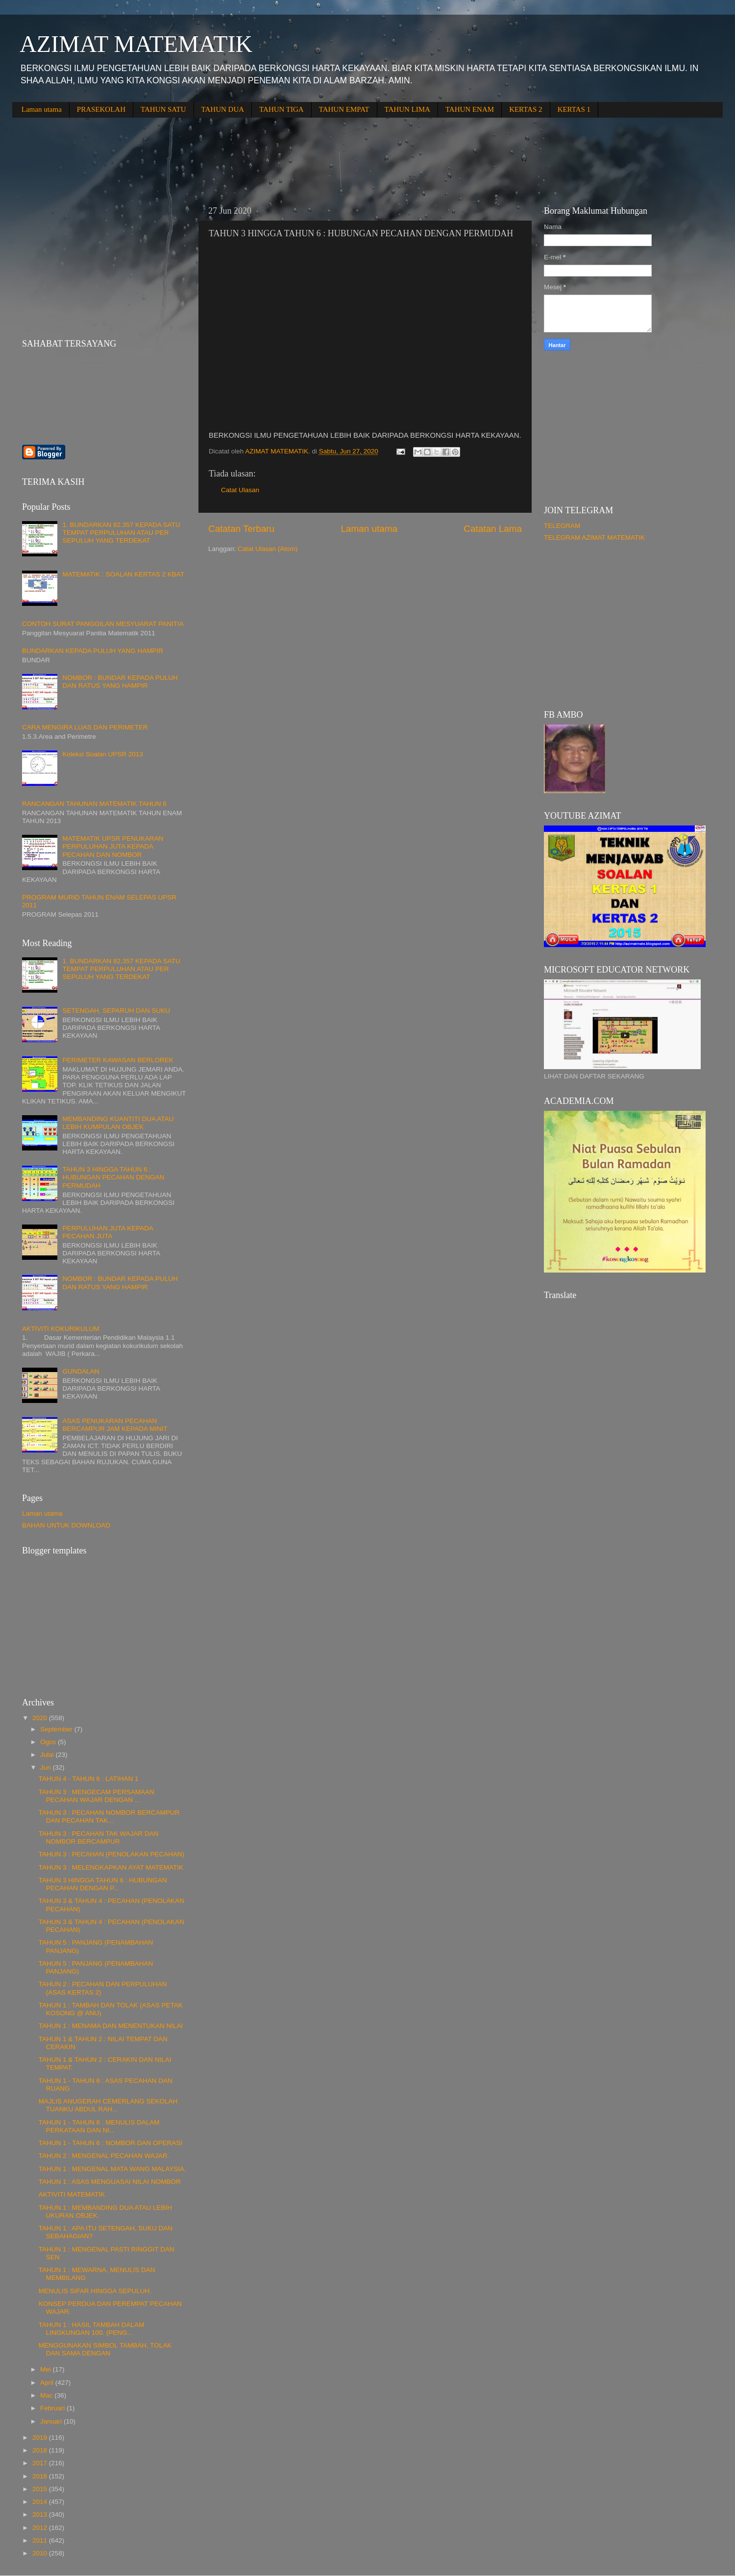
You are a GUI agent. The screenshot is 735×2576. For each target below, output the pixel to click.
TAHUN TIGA (281, 109)
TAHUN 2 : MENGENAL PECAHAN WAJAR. (104, 2155)
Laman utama (42, 109)
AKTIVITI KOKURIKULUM (60, 1328)
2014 (40, 2501)
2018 (40, 2450)
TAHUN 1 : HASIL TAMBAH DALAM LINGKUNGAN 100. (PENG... (92, 2328)
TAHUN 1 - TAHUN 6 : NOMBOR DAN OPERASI (110, 2143)
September (57, 1729)
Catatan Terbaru (241, 529)
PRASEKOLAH (101, 109)
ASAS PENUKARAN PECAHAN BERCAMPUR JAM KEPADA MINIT (114, 1424)
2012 (40, 2527)
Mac (47, 2395)
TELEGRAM (562, 525)
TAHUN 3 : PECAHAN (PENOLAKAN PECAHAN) (112, 1854)
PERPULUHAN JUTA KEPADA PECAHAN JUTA (107, 1232)
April (47, 2382)
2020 (40, 1718)
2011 (40, 2540)
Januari (52, 2421)
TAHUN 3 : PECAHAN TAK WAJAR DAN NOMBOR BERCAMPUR (99, 1837)
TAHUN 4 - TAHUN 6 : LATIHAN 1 (89, 1778)
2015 (40, 2489)
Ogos (49, 1742)
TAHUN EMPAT (344, 109)
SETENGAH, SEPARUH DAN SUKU (116, 1010)
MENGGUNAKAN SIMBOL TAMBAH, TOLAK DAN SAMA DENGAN (105, 2349)
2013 (40, 2514)
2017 (40, 2463)
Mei (46, 2369)
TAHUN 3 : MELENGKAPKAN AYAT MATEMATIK (111, 1867)
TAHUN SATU (163, 109)
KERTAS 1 (574, 109)
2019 (40, 2437)
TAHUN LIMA (407, 109)
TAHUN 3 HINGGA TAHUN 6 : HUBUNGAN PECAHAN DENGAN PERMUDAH (113, 1177)
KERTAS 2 (525, 109)
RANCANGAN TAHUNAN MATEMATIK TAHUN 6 (94, 803)
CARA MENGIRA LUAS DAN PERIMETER (85, 727)
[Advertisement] (190, 154)
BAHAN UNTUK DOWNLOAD (66, 1525)
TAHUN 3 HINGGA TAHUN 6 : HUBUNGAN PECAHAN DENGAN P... (103, 1884)
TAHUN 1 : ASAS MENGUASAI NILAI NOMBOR (110, 2181)
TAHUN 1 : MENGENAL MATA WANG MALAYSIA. (112, 2169)
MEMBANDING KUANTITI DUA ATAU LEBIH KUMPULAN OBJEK (117, 1122)
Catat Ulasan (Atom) (267, 548)
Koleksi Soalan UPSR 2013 (102, 754)
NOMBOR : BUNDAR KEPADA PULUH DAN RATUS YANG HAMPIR (119, 681)
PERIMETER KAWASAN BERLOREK (117, 1060)
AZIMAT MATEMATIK (136, 44)
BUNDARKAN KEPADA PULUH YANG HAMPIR (92, 650)
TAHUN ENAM (469, 109)
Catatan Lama (493, 529)
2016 (40, 2476)
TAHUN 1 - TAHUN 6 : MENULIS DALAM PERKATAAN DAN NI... (99, 2126)
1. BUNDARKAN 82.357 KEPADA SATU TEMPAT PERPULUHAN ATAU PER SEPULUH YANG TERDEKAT (121, 532)
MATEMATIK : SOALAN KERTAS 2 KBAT (123, 574)
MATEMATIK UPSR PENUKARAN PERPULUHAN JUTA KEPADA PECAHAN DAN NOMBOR (112, 846)
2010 (40, 2553)
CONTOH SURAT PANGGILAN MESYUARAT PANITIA (103, 623)
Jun (46, 1767)
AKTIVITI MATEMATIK (72, 2194)
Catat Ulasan (240, 490)
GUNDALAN (80, 1371)
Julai (48, 1754)
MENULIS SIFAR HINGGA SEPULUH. (95, 2291)
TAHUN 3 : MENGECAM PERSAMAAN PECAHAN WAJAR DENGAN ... (96, 1795)
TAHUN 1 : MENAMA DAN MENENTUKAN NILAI (111, 2025)
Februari (53, 2408)
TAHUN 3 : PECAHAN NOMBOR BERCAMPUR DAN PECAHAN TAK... (109, 1816)
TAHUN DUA (223, 109)
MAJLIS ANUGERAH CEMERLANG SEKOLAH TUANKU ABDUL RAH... (108, 2105)
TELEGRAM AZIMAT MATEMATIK (594, 537)
